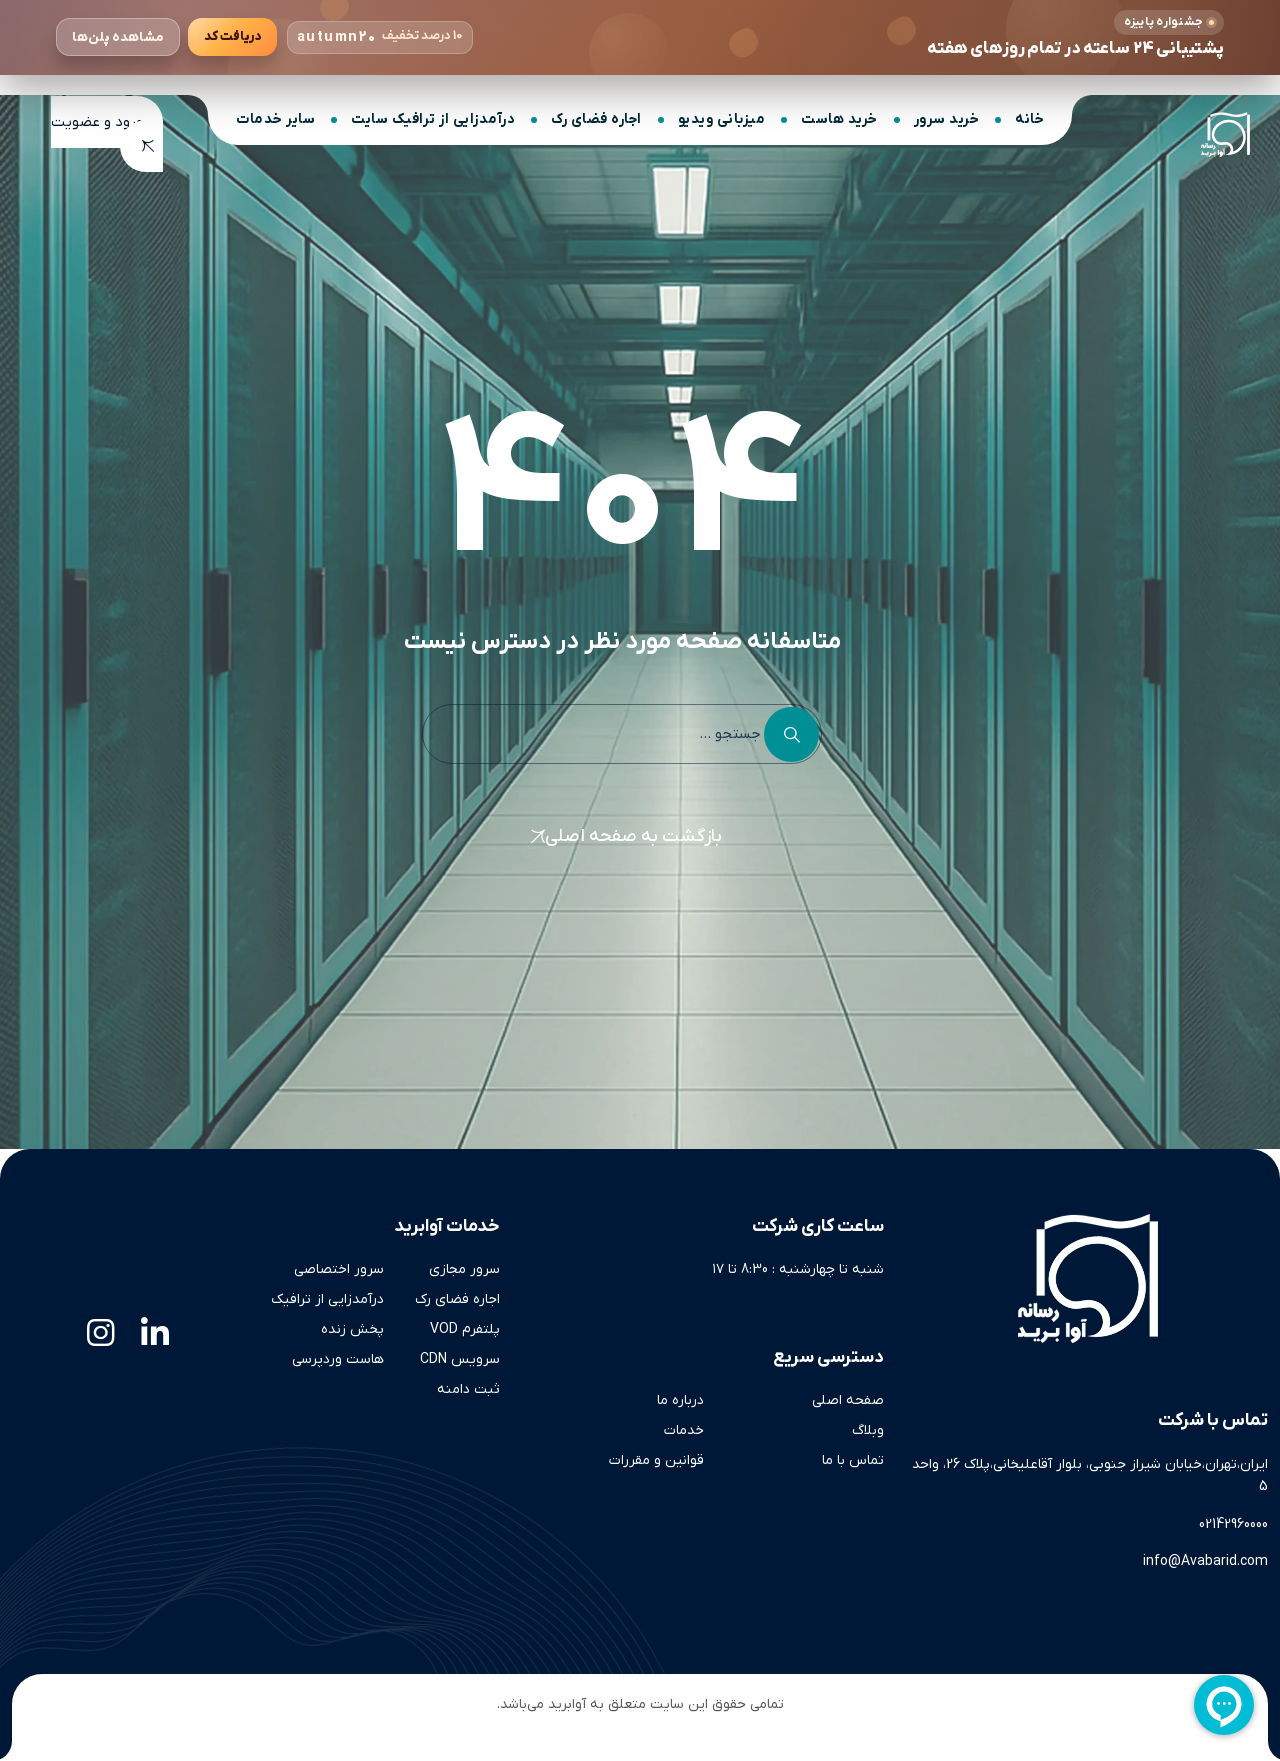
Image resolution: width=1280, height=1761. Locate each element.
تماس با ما (853, 1460)
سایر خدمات (275, 119)
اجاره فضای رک (596, 119)
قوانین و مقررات (656, 1460)
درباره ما (680, 1400)
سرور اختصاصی (339, 1269)
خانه (1029, 119)
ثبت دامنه (468, 1389)
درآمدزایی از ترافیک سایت (433, 119)
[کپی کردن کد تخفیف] (232, 37)
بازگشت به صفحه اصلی (633, 836)
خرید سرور (947, 119)
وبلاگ (868, 1430)
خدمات (684, 1430)
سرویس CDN (460, 1359)
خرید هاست (839, 119)
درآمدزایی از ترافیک (327, 1299)
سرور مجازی (464, 1269)
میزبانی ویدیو (722, 119)
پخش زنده (352, 1329)
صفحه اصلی (848, 1400)
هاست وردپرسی (338, 1359)
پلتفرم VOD (465, 1329)
